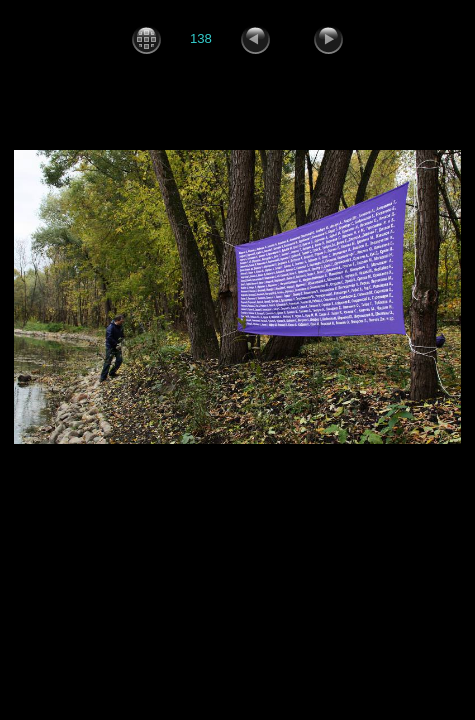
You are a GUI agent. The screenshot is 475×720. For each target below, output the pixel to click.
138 (201, 38)
